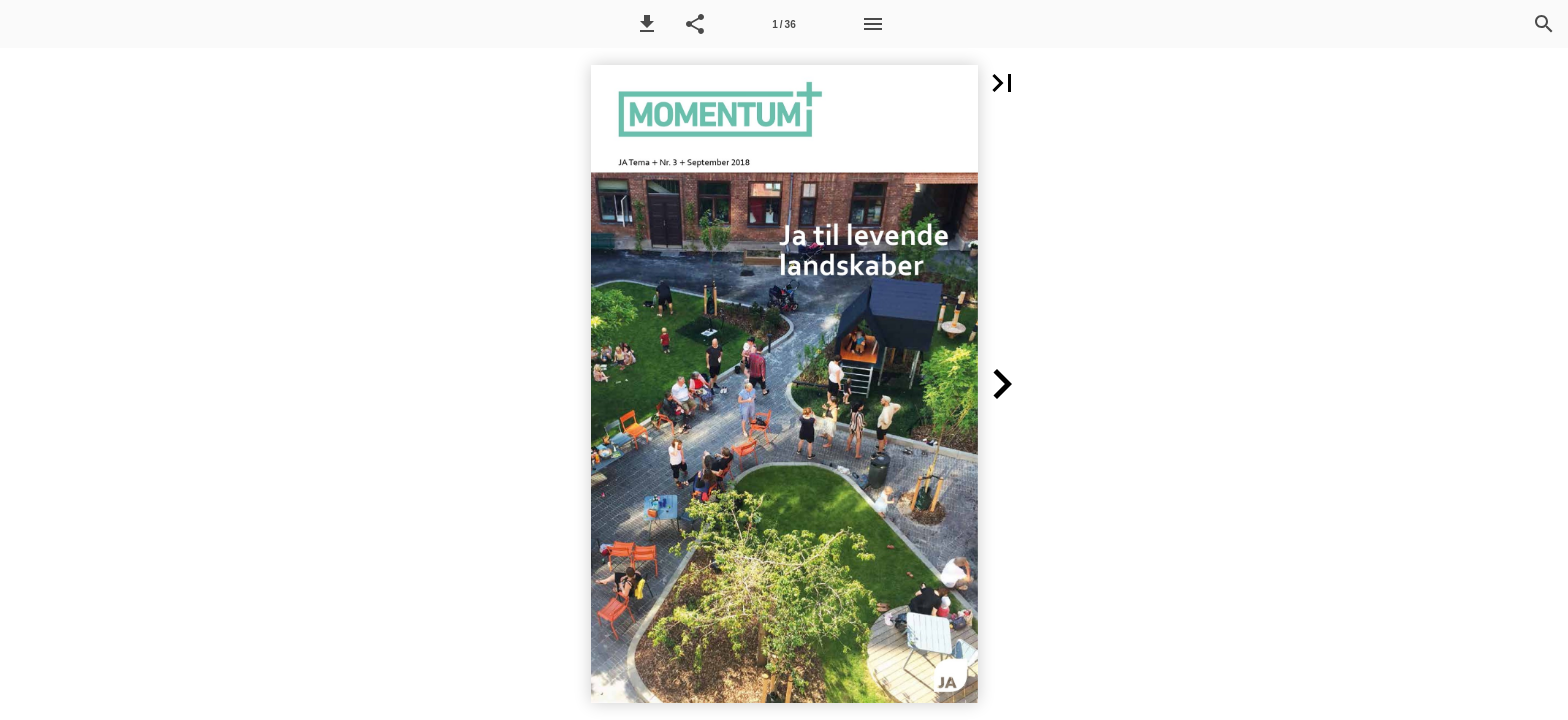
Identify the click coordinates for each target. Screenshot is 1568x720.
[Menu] (873, 24)
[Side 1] (784, 24)
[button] (647, 24)
